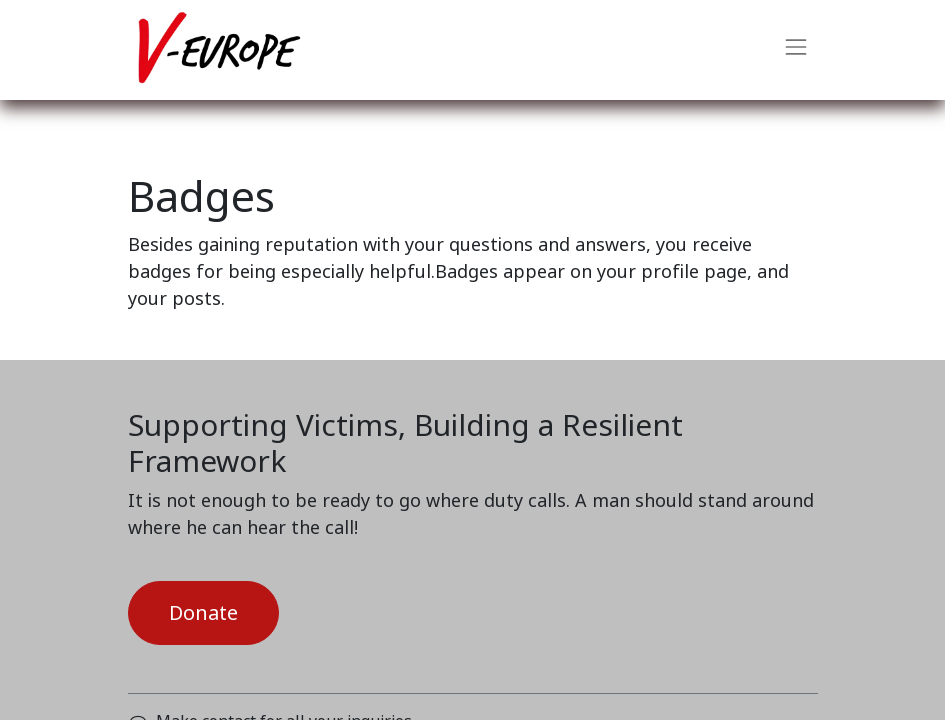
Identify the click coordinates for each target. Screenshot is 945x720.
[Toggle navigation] (796, 50)
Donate (203, 613)
